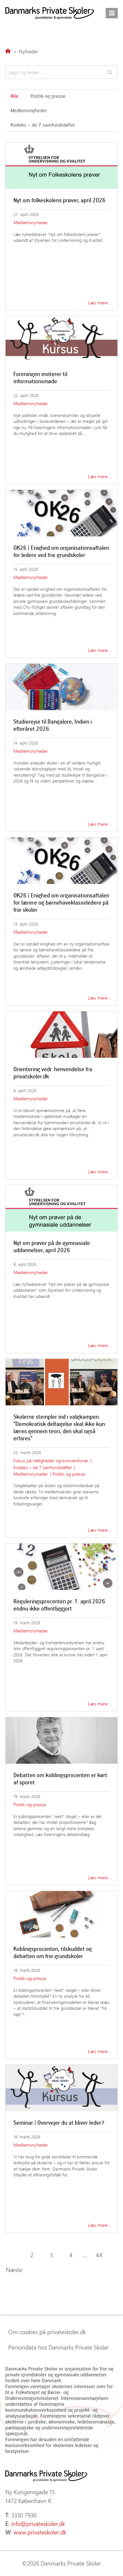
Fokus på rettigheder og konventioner (51, 1460)
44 (99, 2255)
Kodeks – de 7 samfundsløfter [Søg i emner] (42, 124)
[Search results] (61, 72)
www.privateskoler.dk (39, 2532)
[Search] (109, 72)
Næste (14, 2270)
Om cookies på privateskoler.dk (47, 2332)
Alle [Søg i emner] (14, 96)
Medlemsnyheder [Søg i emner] (28, 110)
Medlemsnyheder (30, 222)
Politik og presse (68, 1474)
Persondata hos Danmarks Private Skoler (58, 2347)
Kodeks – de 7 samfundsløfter (42, 1467)
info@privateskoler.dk (38, 2524)
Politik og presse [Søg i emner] (48, 96)
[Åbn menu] (112, 13)
